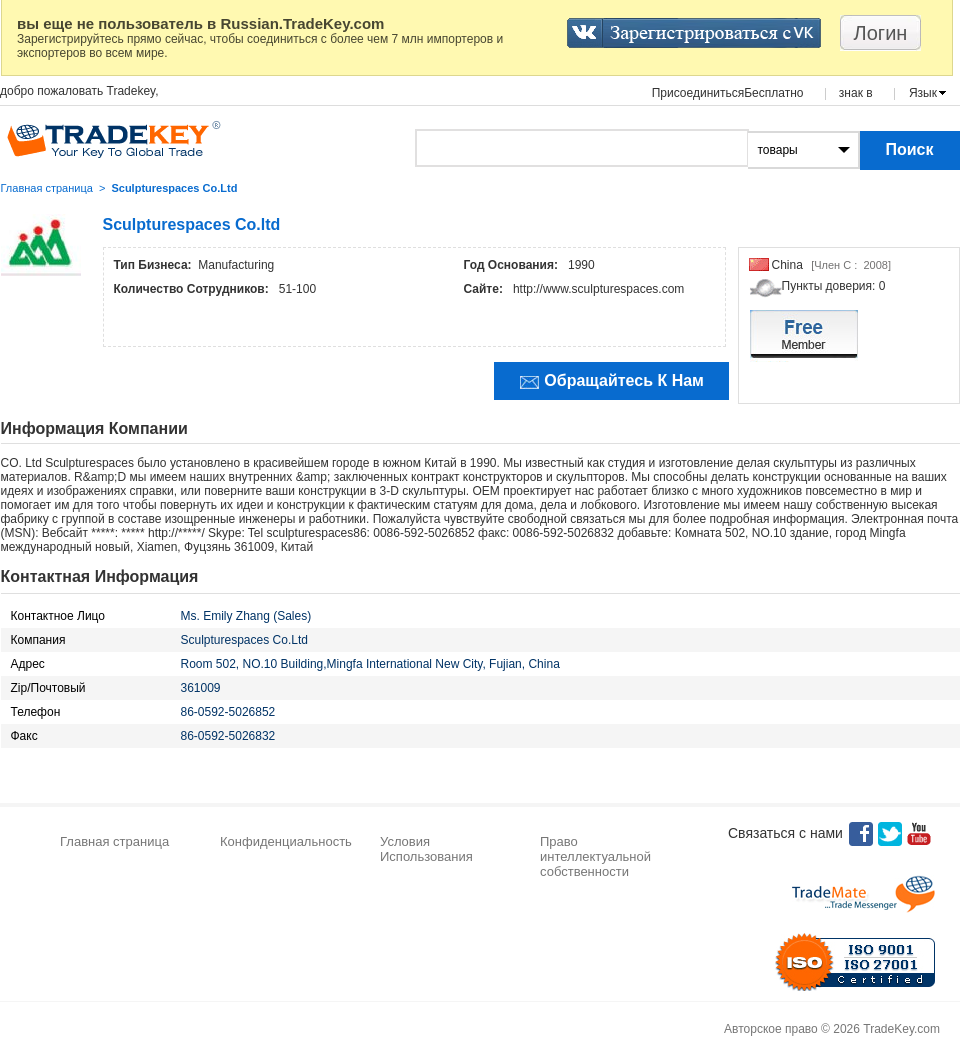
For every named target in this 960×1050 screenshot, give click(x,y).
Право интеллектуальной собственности (595, 856)
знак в (856, 93)
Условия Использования (426, 849)
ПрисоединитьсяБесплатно (728, 93)
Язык (923, 93)
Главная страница (47, 188)
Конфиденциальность (286, 841)
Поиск (909, 149)
